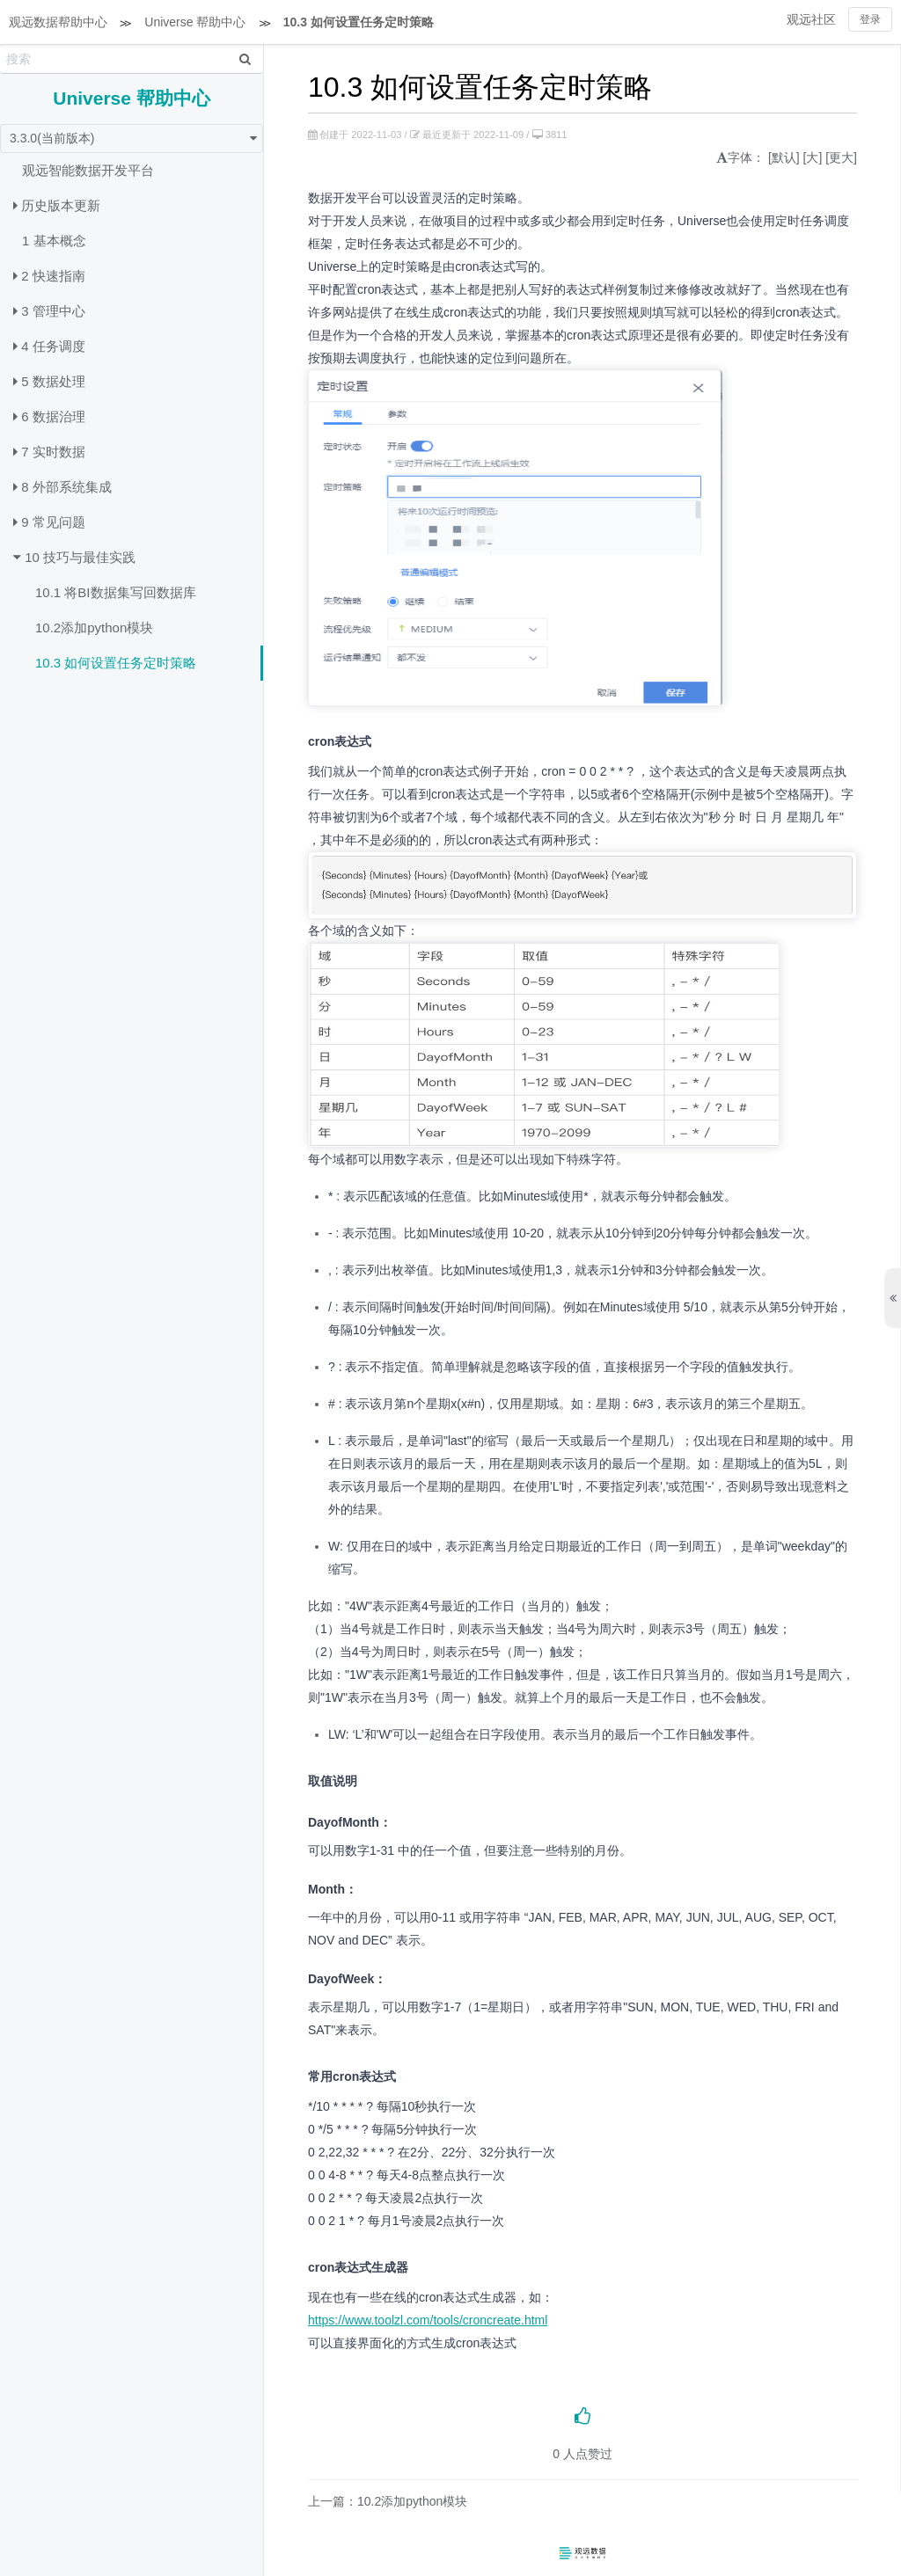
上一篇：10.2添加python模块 (387, 2501)
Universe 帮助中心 (194, 22)
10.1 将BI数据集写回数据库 (115, 592)
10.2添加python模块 (94, 627)
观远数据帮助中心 (58, 22)
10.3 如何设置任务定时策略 (358, 22)
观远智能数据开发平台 (88, 170)
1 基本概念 (54, 240)
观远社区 (811, 19)
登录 (870, 19)
